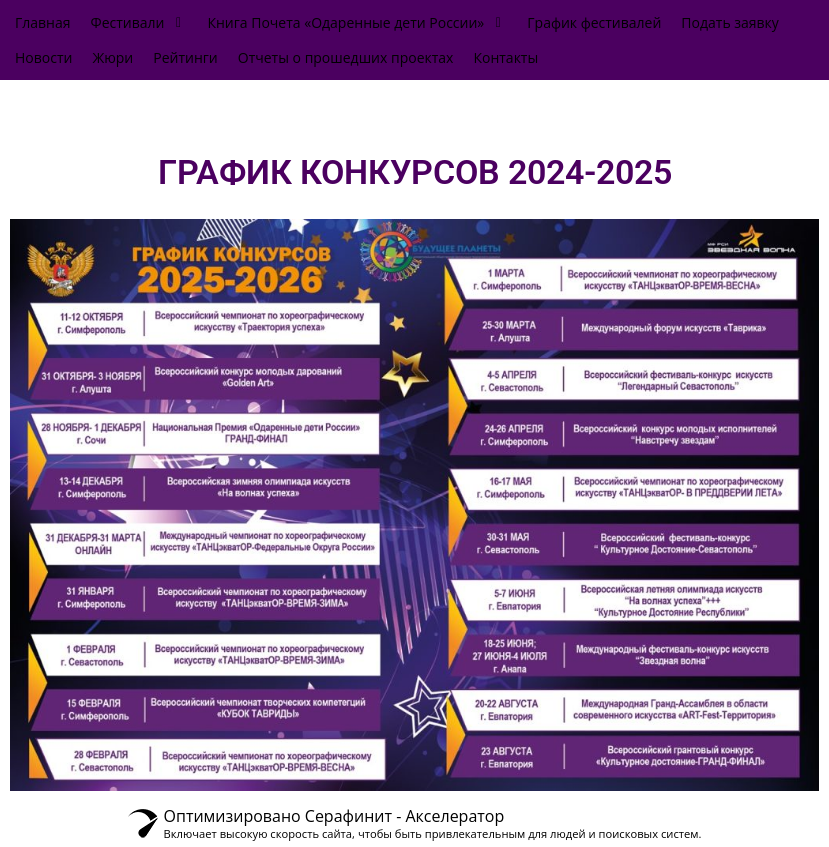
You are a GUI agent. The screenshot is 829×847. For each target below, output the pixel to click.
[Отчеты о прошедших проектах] (346, 57)
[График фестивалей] (594, 22)
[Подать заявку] (730, 22)
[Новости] (43, 57)
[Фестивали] (139, 22)
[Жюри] (112, 57)
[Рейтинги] (185, 57)
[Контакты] (505, 57)
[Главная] (43, 22)
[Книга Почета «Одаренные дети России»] (357, 22)
